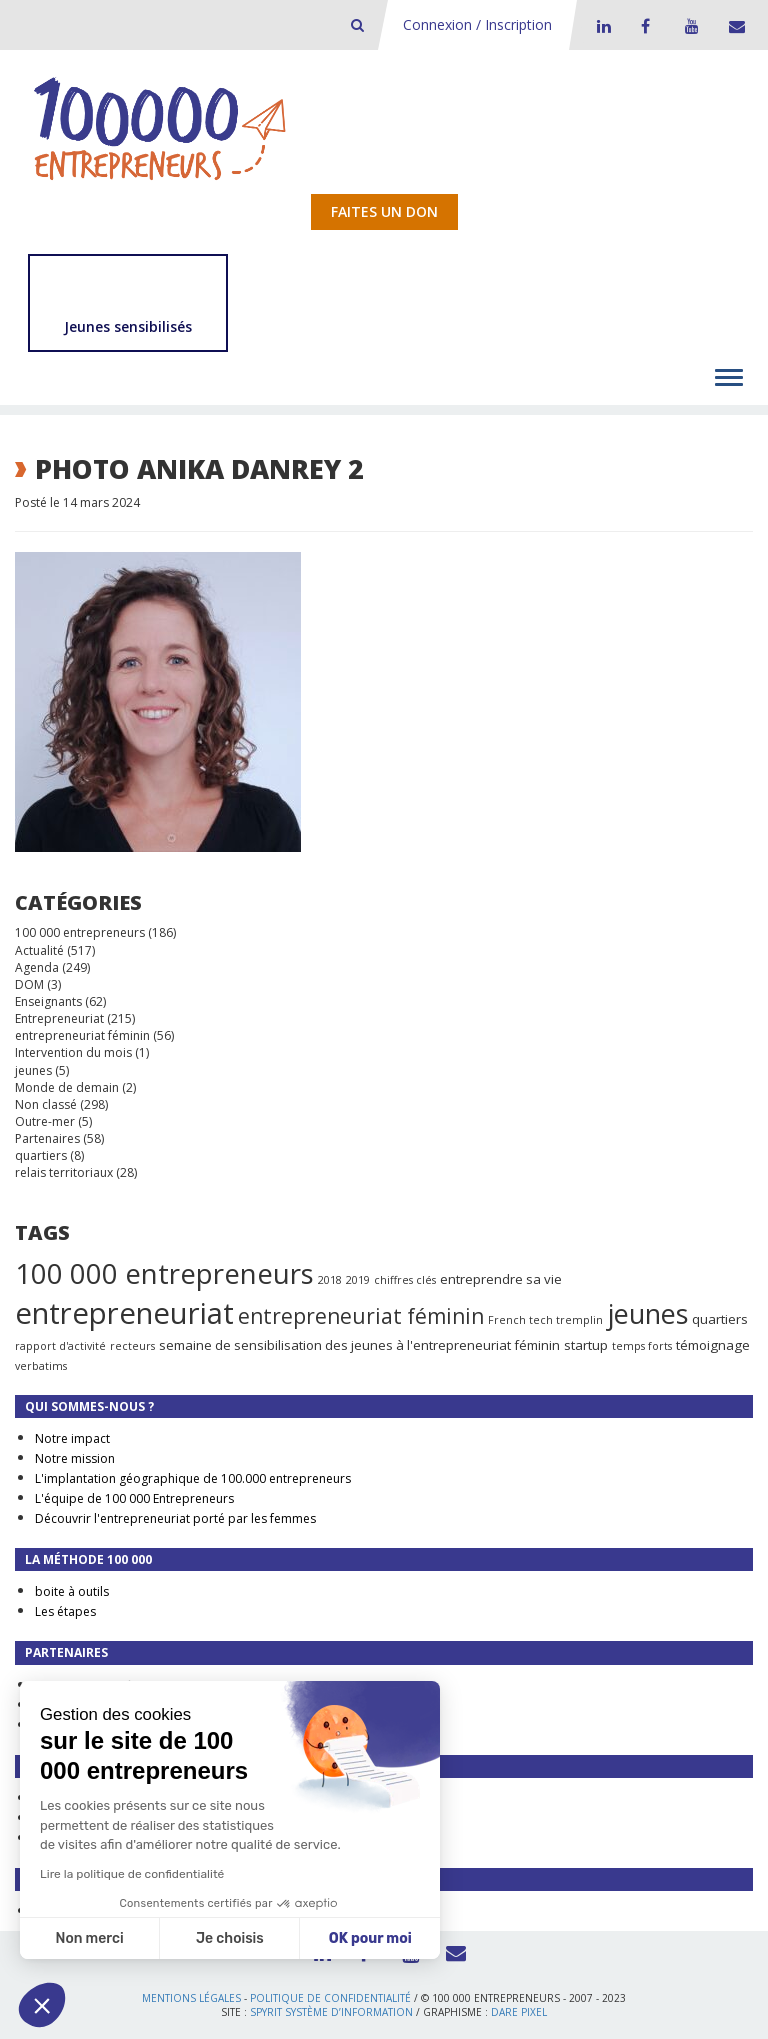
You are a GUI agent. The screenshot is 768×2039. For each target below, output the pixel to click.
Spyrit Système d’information (331, 2012)
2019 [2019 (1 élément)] (358, 1280)
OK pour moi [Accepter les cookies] (370, 1938)
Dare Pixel (519, 2012)
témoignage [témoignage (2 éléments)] (713, 1345)
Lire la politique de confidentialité (132, 1874)
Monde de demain (67, 1087)
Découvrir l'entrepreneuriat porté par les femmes (175, 1518)
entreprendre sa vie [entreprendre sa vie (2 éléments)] (501, 1279)
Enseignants (48, 1001)
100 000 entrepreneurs (80, 932)
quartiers (41, 1155)
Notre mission (75, 1458)
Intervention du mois (73, 1052)
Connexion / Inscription (477, 24)
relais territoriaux (64, 1172)
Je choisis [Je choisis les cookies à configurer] (230, 1938)
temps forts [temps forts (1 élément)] (642, 1346)
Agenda (37, 967)
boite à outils (72, 1591)
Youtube (689, 26)
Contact (733, 26)
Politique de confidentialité (330, 1998)
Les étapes (65, 1611)
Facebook (645, 26)
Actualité (39, 950)
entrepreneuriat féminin (82, 1035)
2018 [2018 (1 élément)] (330, 1280)
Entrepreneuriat (59, 1018)
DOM (29, 984)
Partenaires (47, 1138)
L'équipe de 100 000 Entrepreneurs (134, 1498)
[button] (42, 2005)
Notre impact (72, 1438)
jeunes (33, 1070)
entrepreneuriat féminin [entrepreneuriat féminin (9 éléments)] (361, 1316)
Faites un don (384, 211)
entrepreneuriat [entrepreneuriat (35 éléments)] (124, 1313)
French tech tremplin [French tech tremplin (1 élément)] (545, 1320)
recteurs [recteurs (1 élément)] (132, 1346)
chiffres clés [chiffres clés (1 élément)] (405, 1280)
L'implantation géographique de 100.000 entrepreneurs (193, 1478)
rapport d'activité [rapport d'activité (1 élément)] (60, 1346)
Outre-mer (45, 1121)
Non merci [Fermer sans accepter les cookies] (89, 1938)
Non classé (46, 1104)
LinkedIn (601, 26)
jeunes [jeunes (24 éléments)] (647, 1313)
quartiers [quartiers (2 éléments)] (720, 1319)
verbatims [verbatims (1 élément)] (41, 1366)
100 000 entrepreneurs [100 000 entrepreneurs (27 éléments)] (164, 1273)
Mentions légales (191, 1998)
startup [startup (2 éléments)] (586, 1345)
